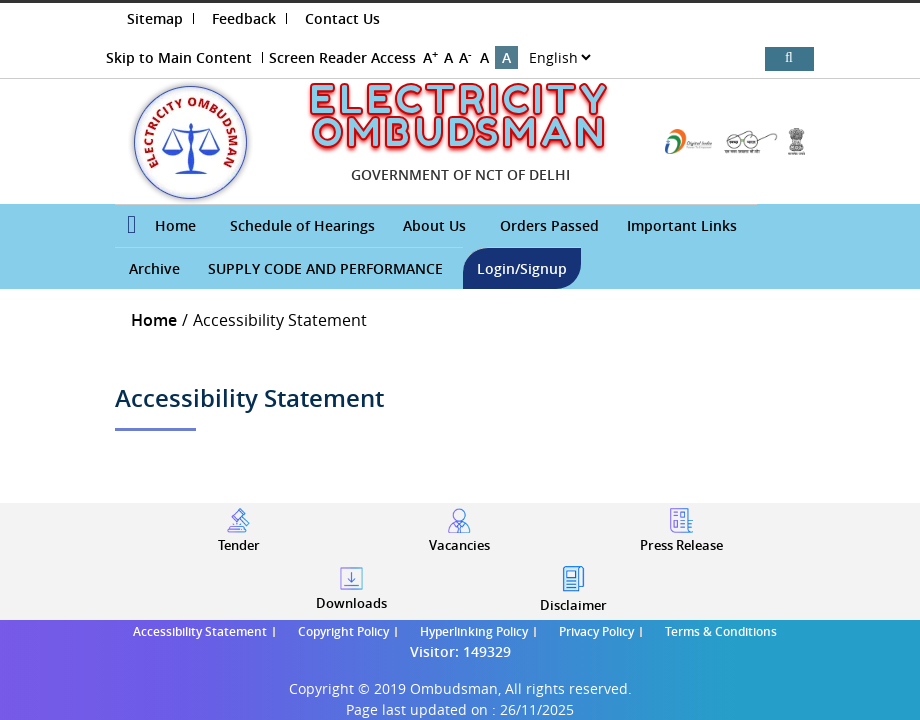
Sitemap (155, 18)
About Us (434, 225)
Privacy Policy (596, 632)
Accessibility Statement (200, 632)
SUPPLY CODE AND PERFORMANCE (325, 268)
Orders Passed (549, 225)
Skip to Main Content (179, 57)
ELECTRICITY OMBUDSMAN (459, 115)
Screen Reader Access (342, 57)
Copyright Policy (343, 632)
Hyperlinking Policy (474, 632)
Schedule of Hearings (302, 225)
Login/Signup (522, 268)
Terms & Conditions (721, 632)
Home (175, 225)
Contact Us (342, 18)
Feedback (244, 18)
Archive (154, 268)
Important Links (682, 225)
